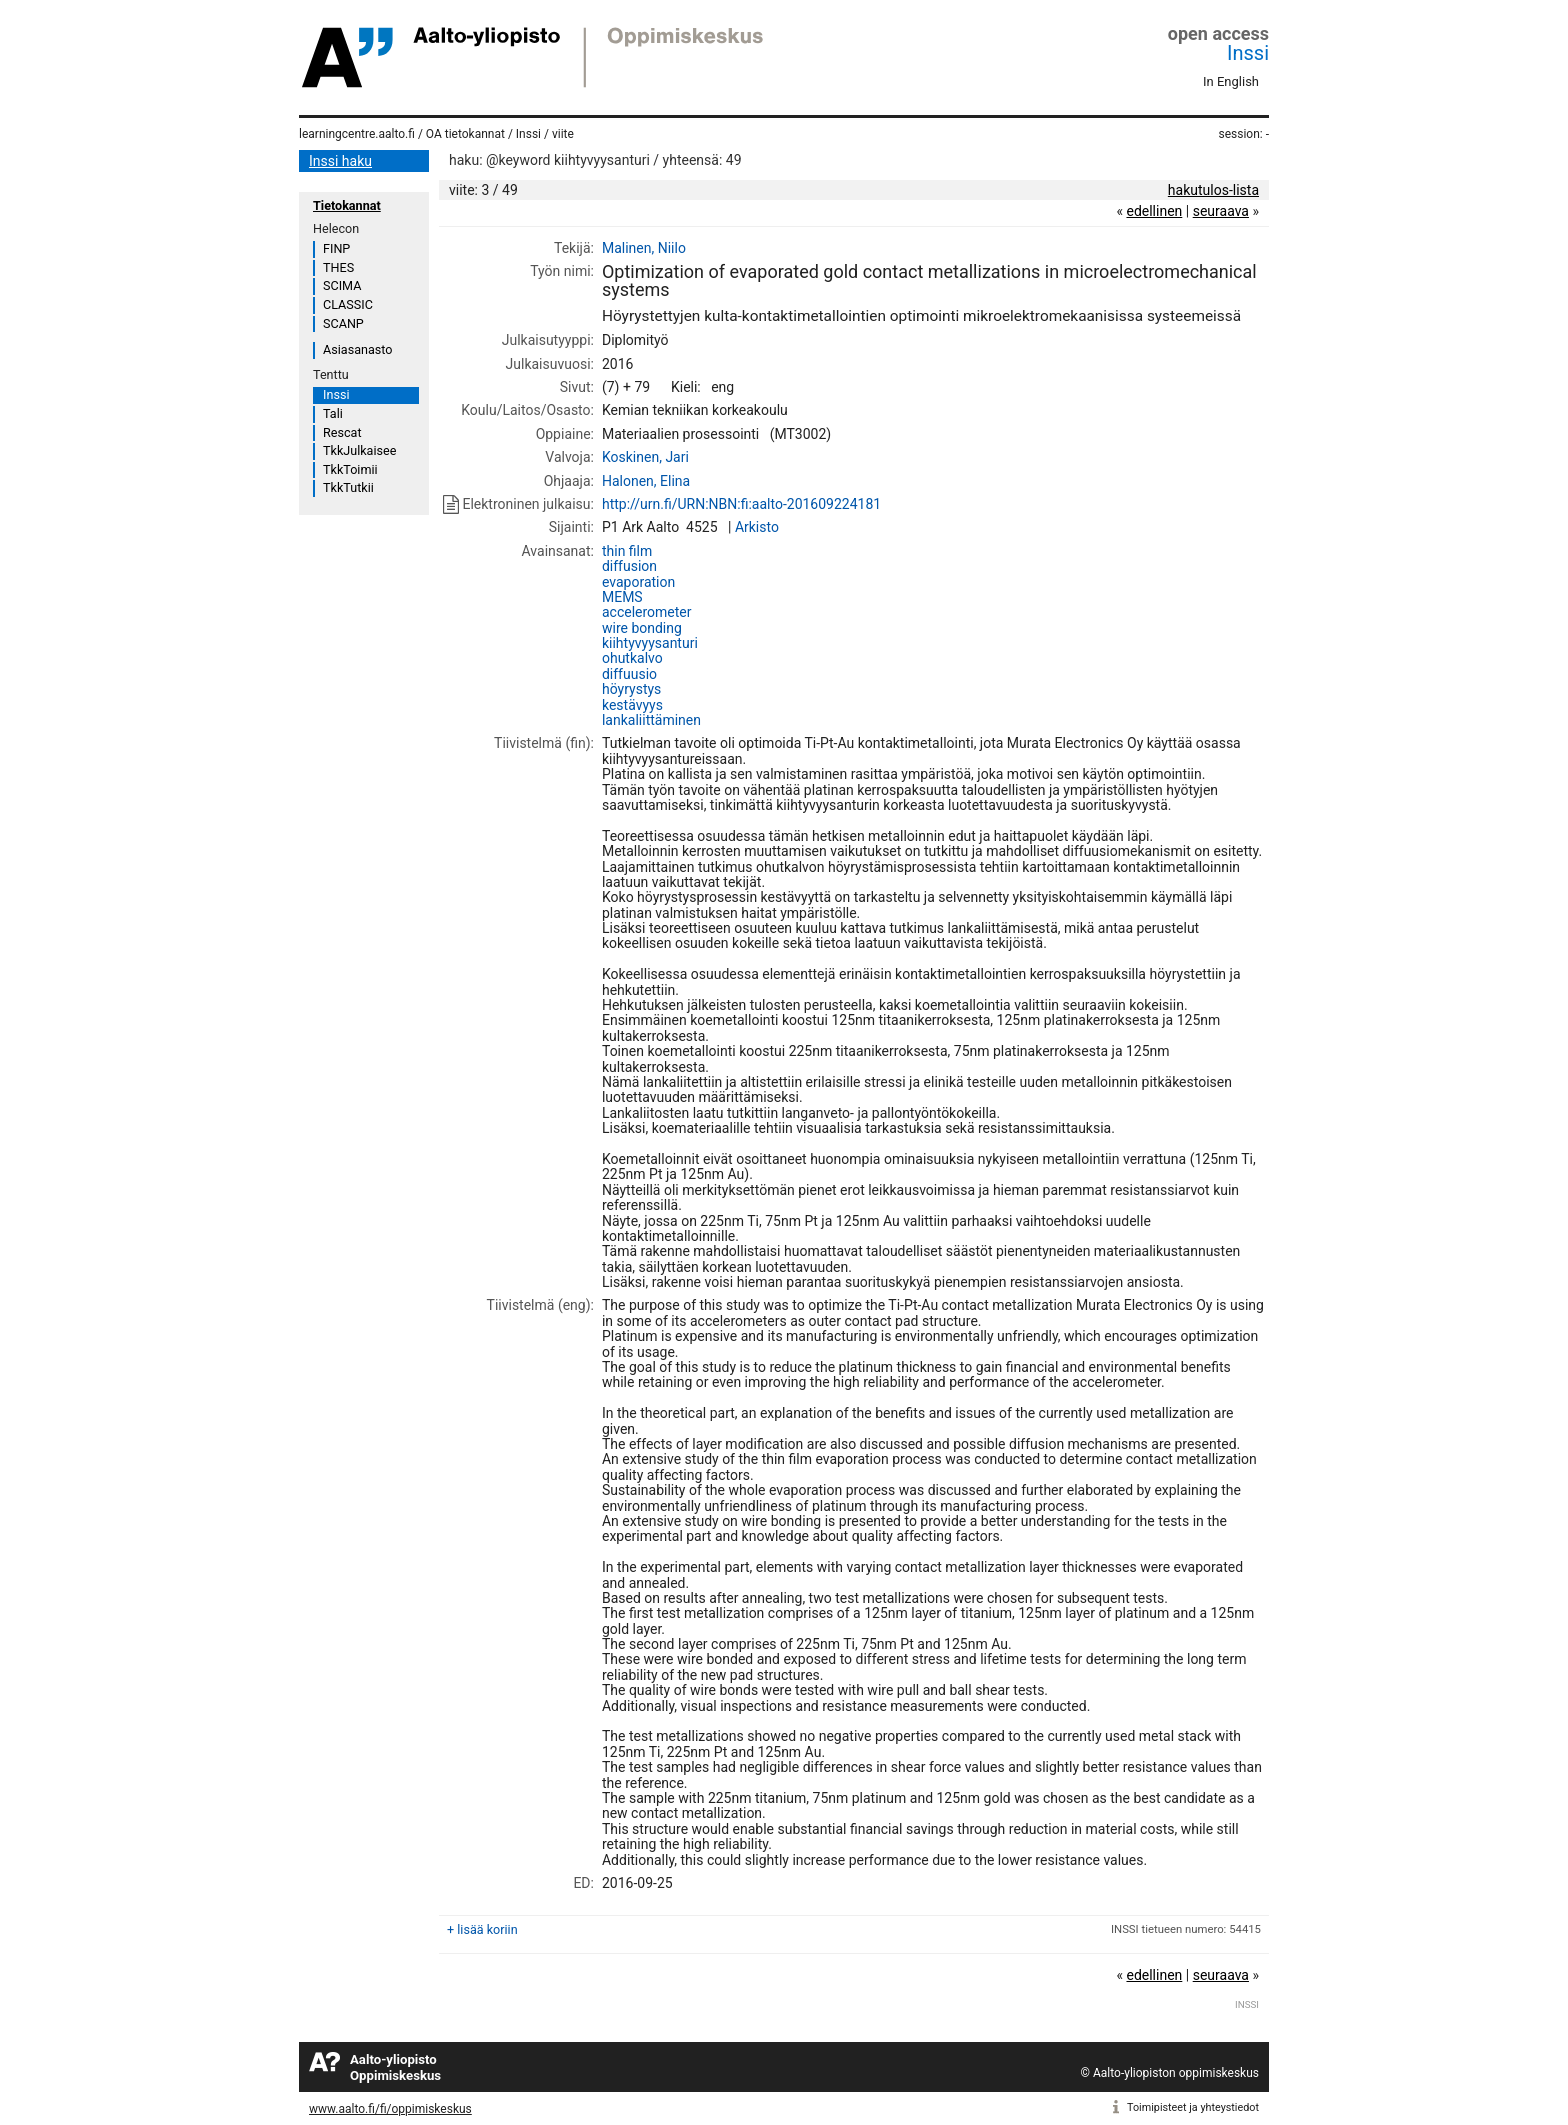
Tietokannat (347, 205)
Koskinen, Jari (645, 457)
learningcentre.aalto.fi (357, 134)
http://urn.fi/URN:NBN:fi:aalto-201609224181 (741, 504)
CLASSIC (348, 304)
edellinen (1154, 211)
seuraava (1221, 211)
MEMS (622, 597)
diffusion (629, 566)
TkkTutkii (348, 487)
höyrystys (631, 689)
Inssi (1248, 53)
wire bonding (642, 628)
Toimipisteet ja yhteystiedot (1193, 2107)
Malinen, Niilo (644, 248)
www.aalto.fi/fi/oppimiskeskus (390, 2109)
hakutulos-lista (1213, 190)
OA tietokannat (465, 134)
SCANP (343, 323)
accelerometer (647, 612)
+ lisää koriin (482, 1929)
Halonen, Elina (646, 481)
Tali (333, 413)
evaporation (638, 582)
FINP (336, 248)
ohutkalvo (632, 658)
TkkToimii (350, 469)
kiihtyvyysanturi (650, 643)
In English (1231, 81)
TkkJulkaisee (359, 450)
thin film (627, 551)
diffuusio (629, 674)
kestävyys (632, 705)
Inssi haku (340, 161)
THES (338, 267)
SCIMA (342, 285)
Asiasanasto (357, 349)
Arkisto (757, 527)
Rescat (342, 432)
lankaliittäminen (651, 720)
